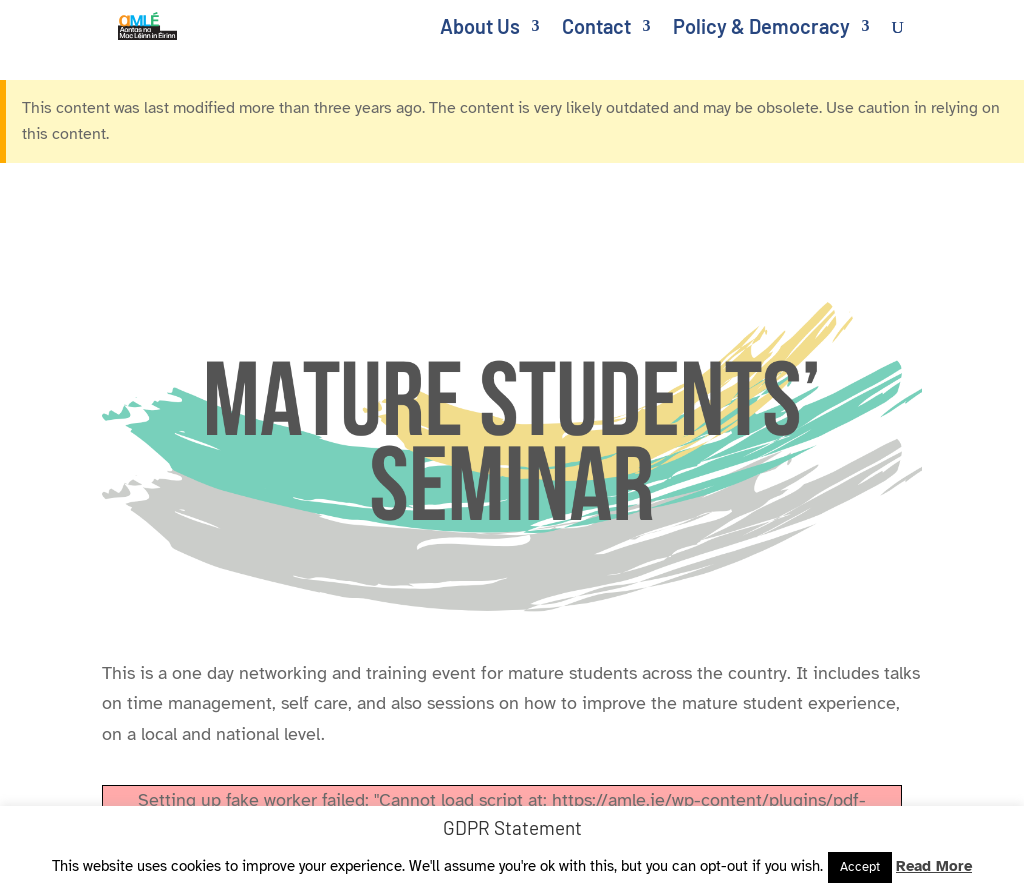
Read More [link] (934, 866)
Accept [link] (860, 867)
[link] (159, 24)
